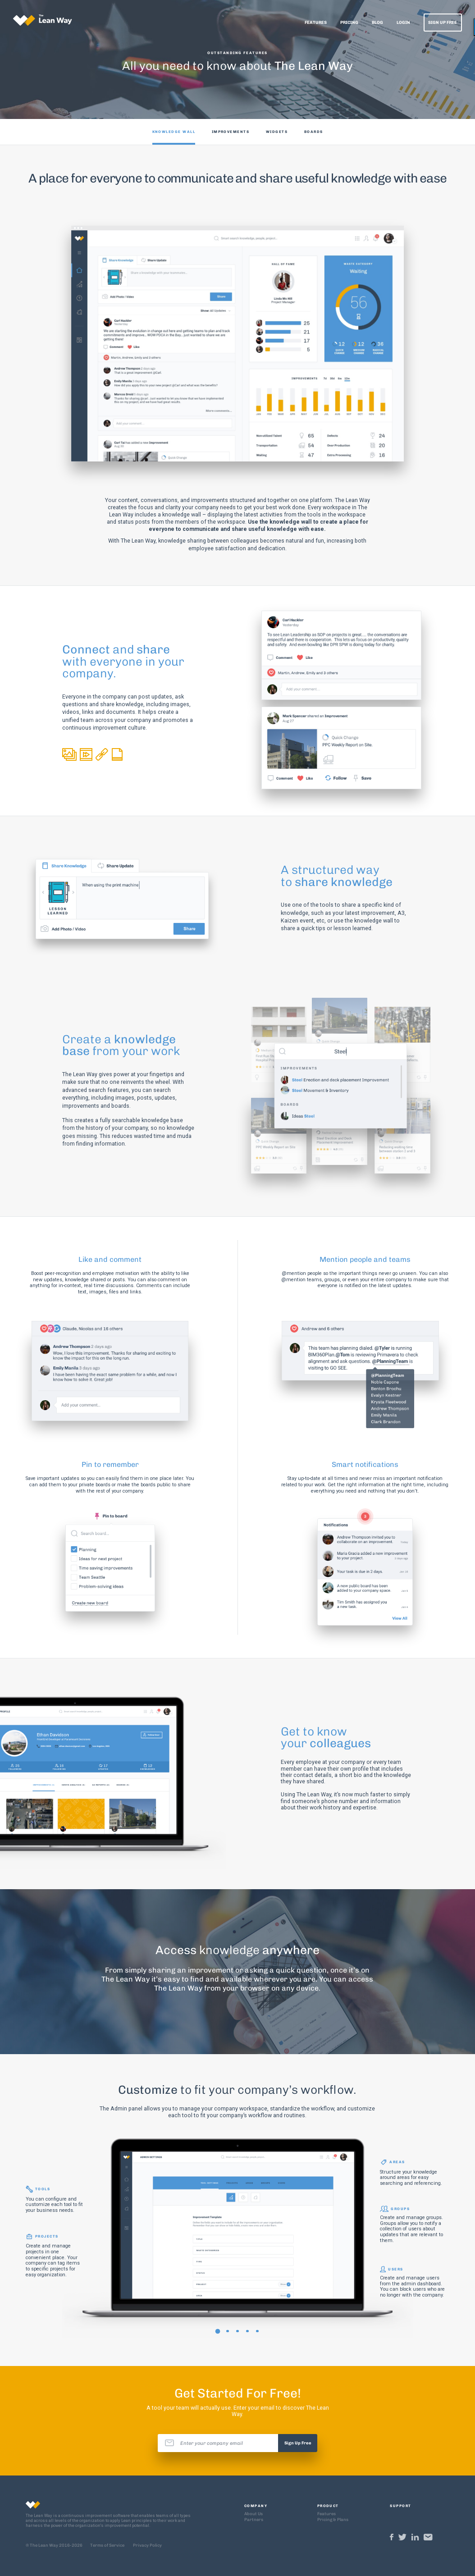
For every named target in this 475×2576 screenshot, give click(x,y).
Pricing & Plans (332, 2519)
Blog (377, 21)
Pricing (349, 21)
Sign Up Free (442, 21)
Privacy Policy (147, 2545)
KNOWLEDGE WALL (174, 131)
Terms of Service (107, 2545)
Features (316, 21)
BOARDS (313, 131)
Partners (253, 2519)
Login (403, 21)
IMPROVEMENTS (231, 131)
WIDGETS (277, 131)
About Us (253, 2513)
